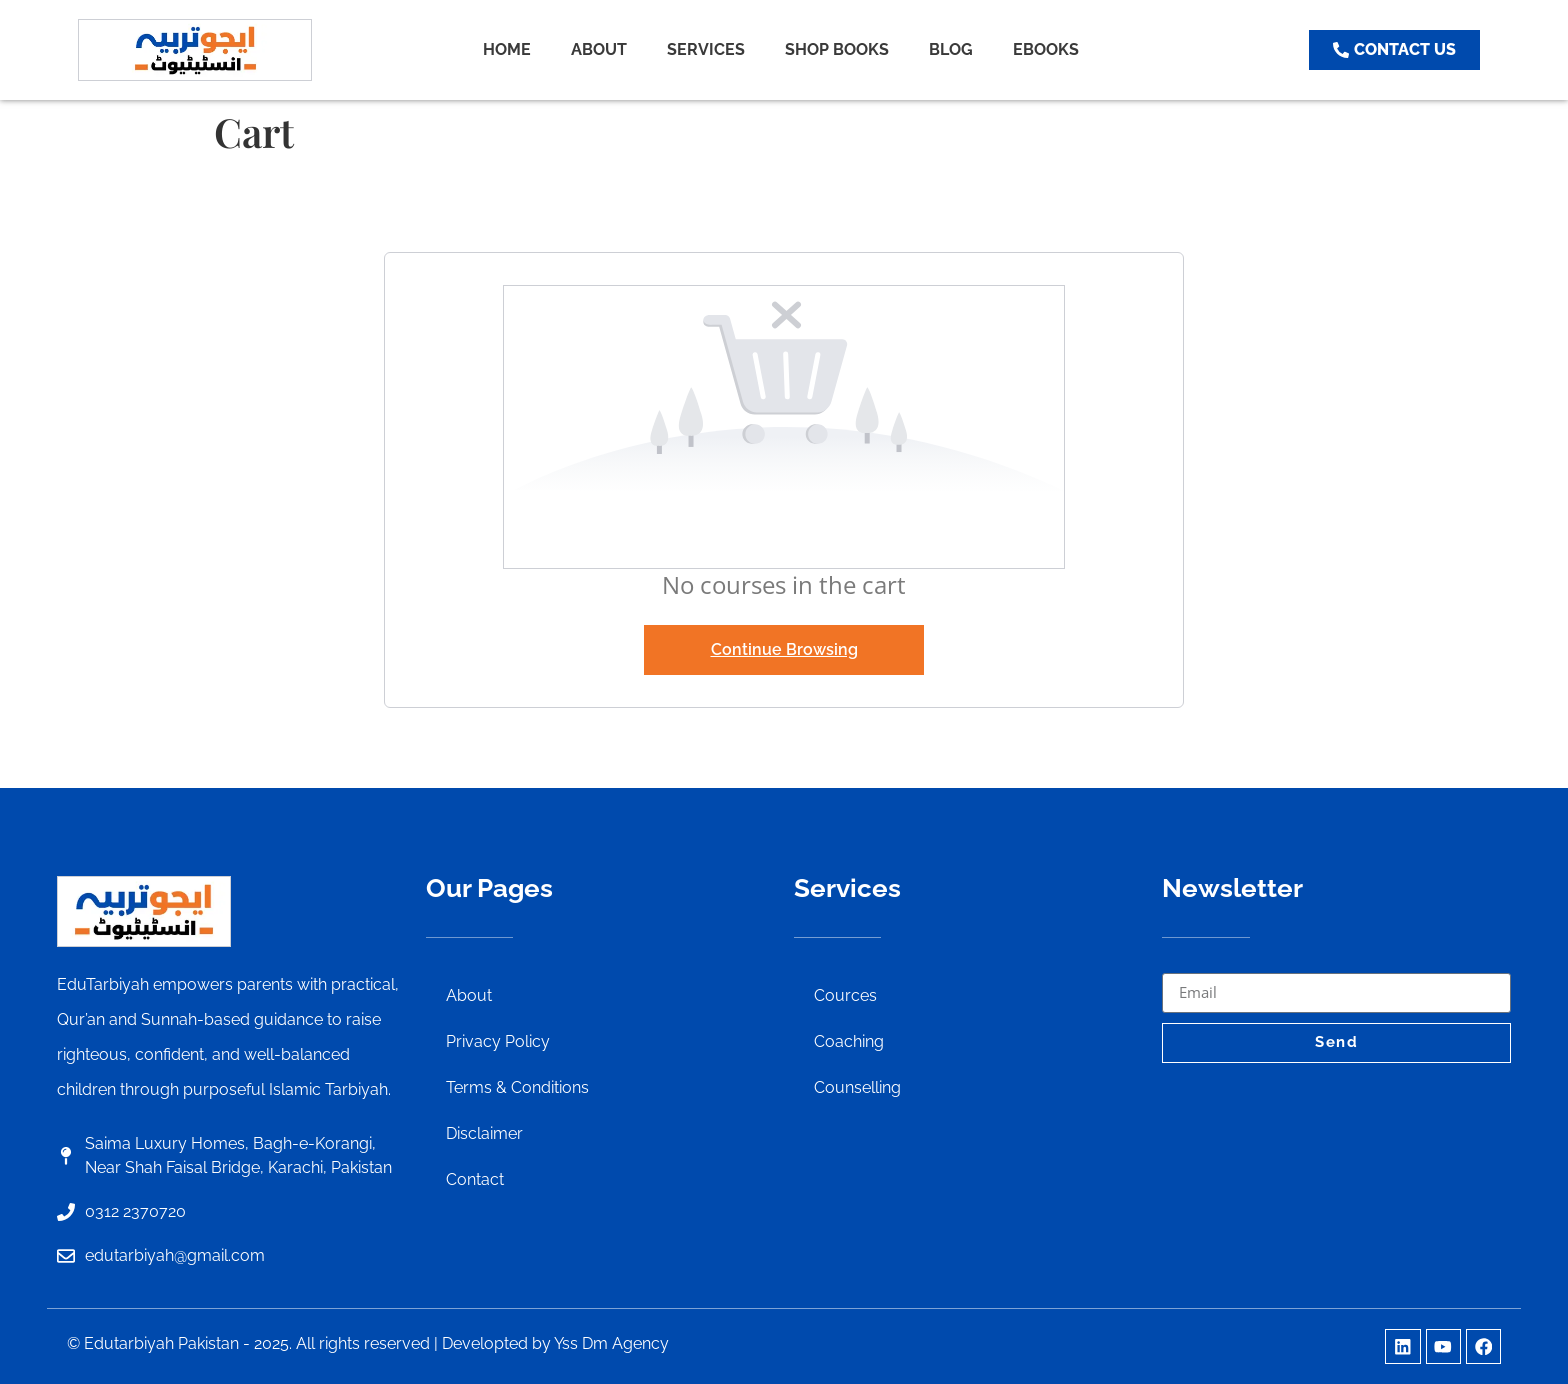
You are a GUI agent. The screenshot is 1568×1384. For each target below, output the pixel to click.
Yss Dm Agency (611, 1343)
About (469, 995)
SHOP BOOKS (837, 49)
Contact (475, 1179)
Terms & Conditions (517, 1087)
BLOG (951, 49)
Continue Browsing (784, 649)
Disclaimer (484, 1133)
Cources (845, 995)
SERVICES (706, 49)
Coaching (849, 1041)
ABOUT (599, 49)
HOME (507, 49)
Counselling (857, 1087)
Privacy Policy (498, 1041)
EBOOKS (1046, 49)
